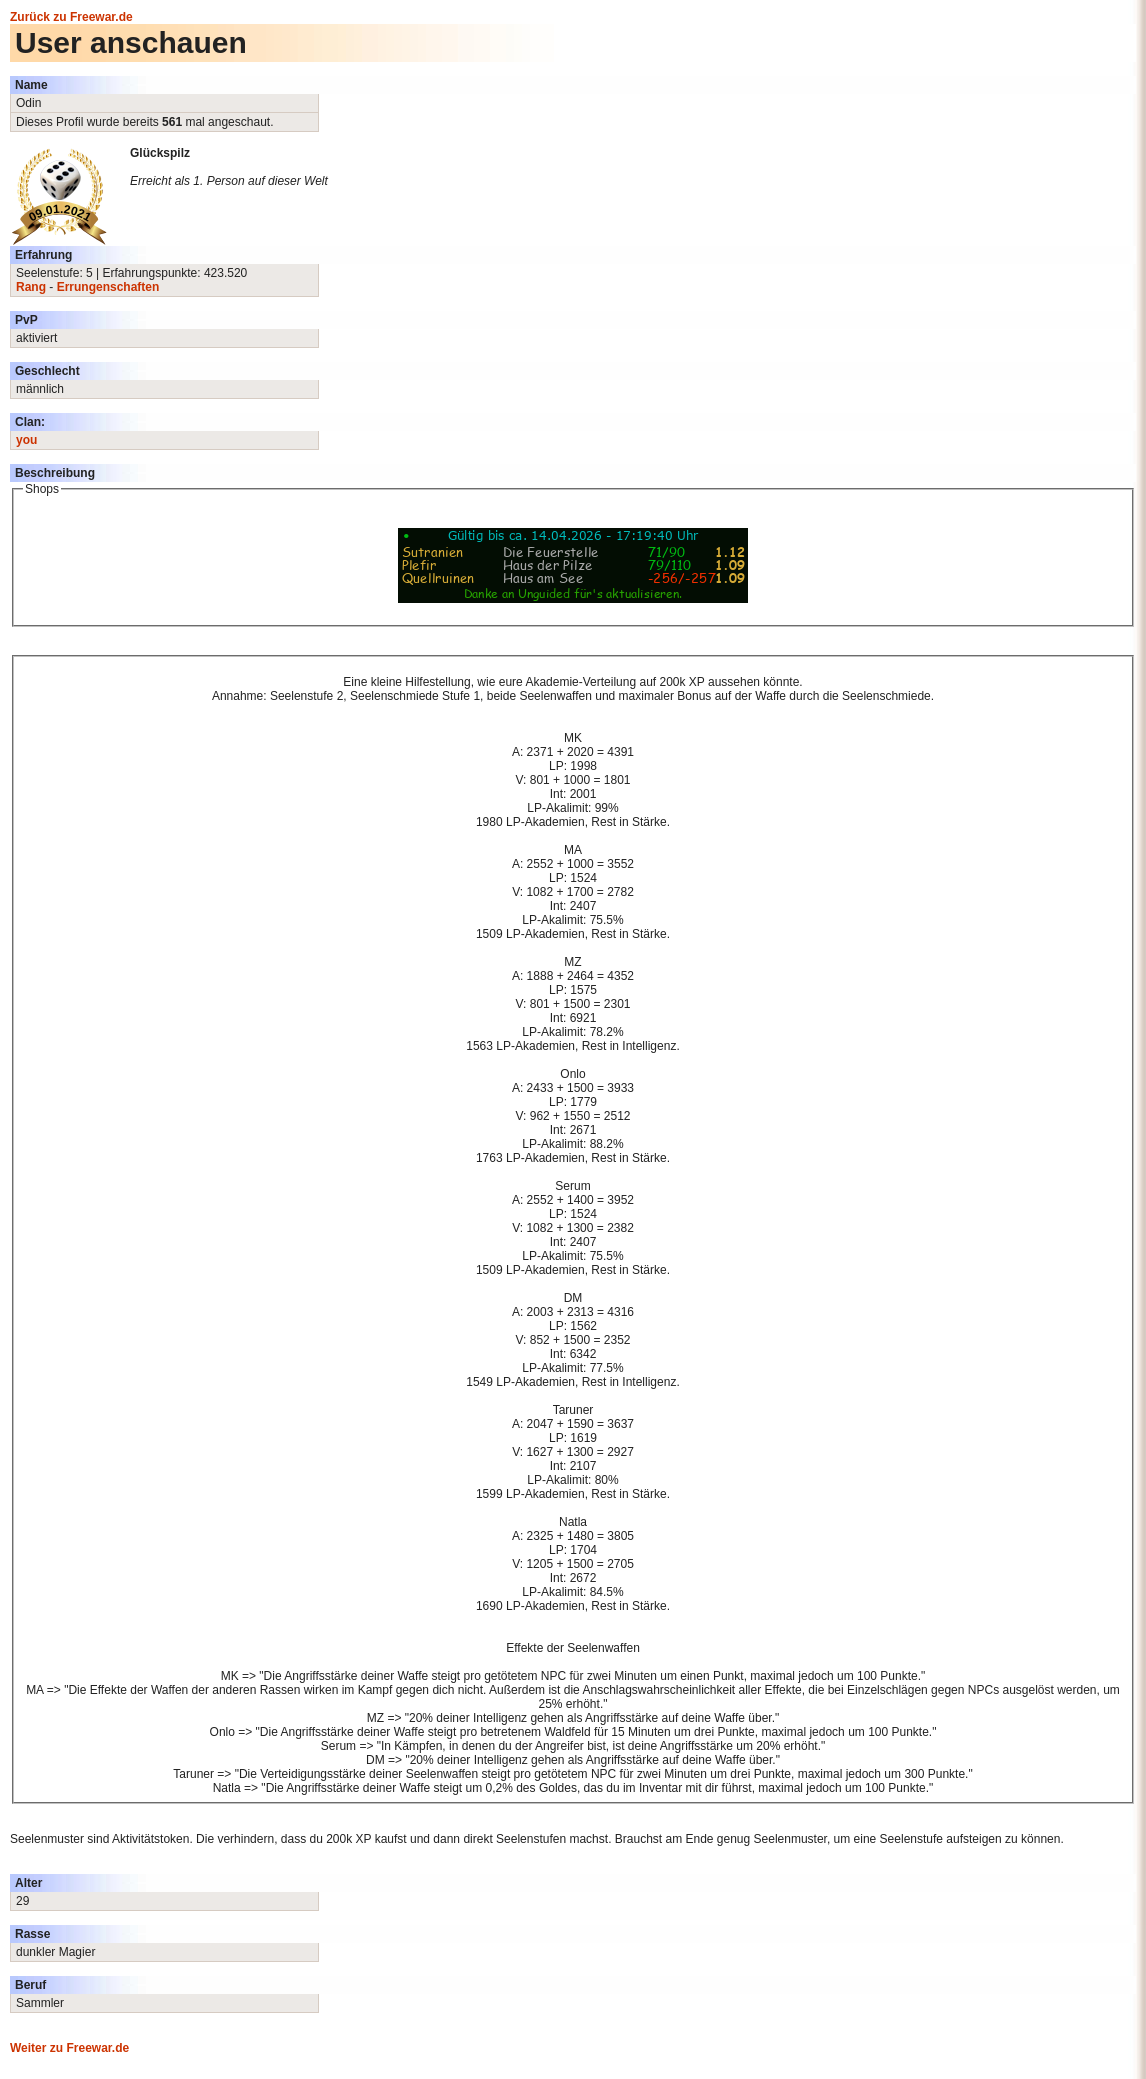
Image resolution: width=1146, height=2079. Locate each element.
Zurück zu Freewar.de (71, 17)
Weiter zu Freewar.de (69, 2048)
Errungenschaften (108, 287)
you (26, 440)
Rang (31, 287)
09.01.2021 (59, 213)
